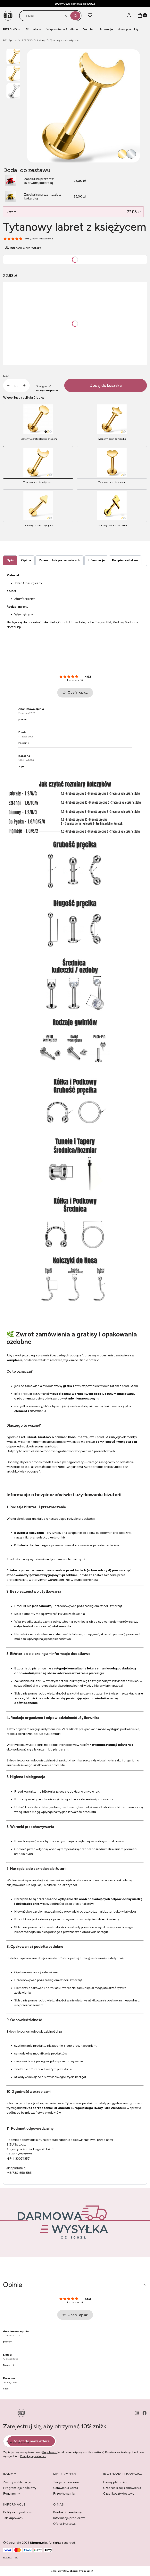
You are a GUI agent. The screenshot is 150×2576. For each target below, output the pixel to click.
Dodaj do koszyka (106, 385)
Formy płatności (115, 2482)
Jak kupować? (13, 2518)
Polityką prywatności (33, 2456)
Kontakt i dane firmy (67, 2512)
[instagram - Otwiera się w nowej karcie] (136, 2413)
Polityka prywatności (18, 2512)
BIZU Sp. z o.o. (10, 40)
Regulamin (49, 2452)
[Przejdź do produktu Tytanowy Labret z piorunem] (112, 509)
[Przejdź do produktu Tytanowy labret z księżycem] (38, 465)
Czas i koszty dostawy (118, 2493)
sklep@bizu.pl (16, 2168)
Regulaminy (11, 2493)
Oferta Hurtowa (64, 2523)
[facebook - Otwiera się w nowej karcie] (144, 2413)
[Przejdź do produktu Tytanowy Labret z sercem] (112, 465)
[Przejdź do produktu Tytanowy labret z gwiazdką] (112, 422)
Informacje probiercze (69, 2518)
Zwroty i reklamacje (17, 2482)
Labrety (41, 40)
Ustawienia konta (65, 2488)
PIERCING (27, 40)
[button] (75, 15)
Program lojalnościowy (19, 2488)
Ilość (6, 376)
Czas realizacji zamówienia (122, 2488)
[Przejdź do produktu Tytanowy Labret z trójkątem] (38, 509)
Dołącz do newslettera (31, 2441)
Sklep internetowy (70, 2570)
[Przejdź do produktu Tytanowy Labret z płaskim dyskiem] (38, 422)
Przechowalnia (64, 2493)
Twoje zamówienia (66, 2482)
